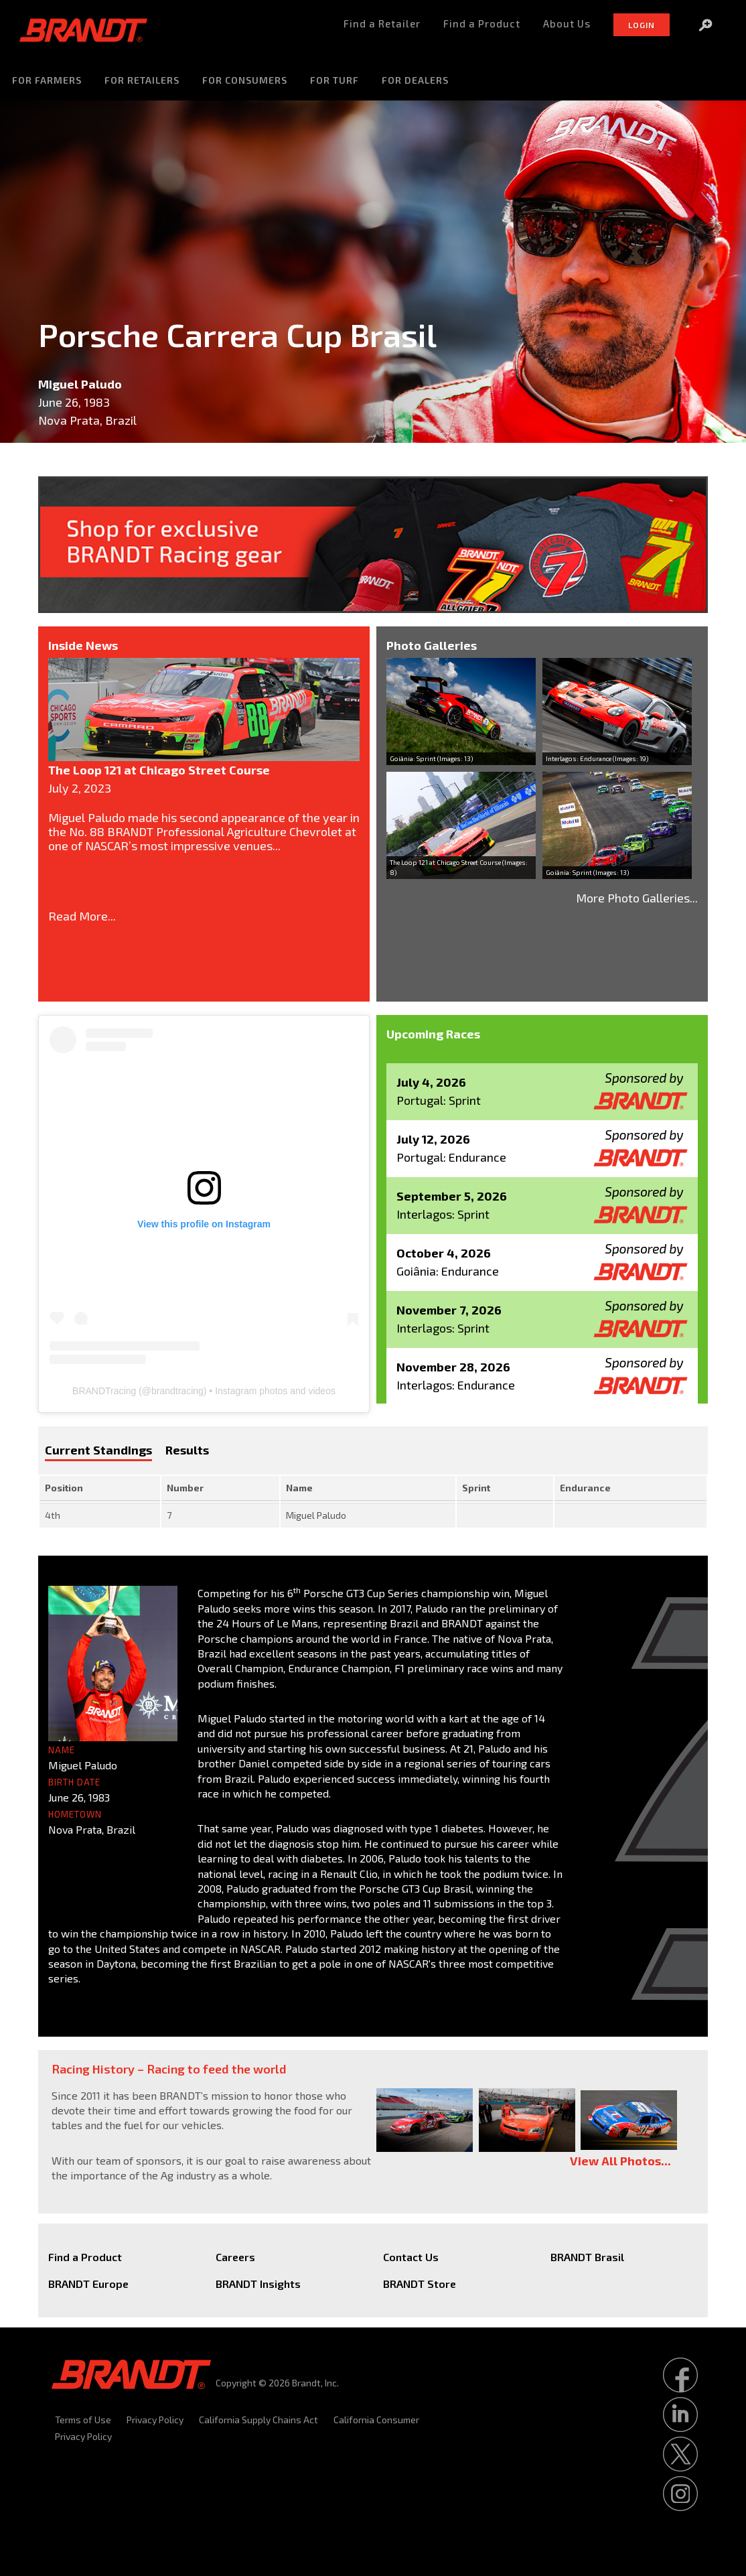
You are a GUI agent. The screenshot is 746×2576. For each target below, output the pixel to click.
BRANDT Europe (88, 2283)
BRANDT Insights (258, 2283)
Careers (235, 2256)
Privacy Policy (155, 2419)
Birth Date (74, 1782)
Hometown (75, 1814)
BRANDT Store (419, 2283)
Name (61, 1750)
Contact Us (411, 2256)
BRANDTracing (104, 1390)
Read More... (82, 915)
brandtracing (177, 1390)
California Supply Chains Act (258, 2419)
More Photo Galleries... (637, 897)
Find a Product (85, 2256)
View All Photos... (620, 2160)
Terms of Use (83, 2419)
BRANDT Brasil (587, 2256)
